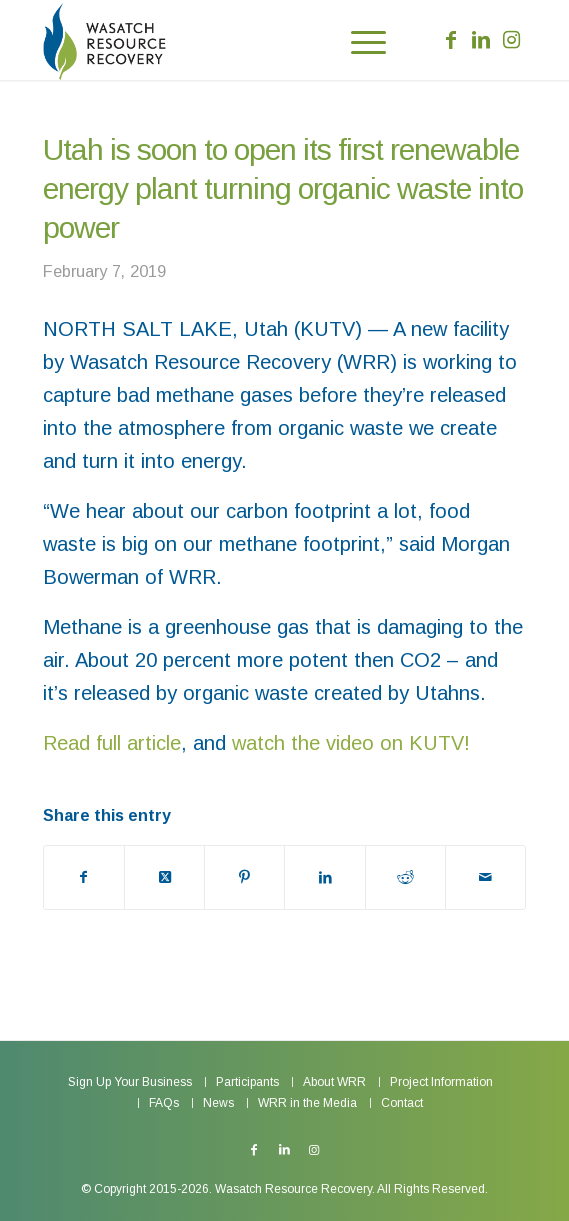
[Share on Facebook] (84, 877)
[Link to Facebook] (451, 40)
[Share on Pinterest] (244, 877)
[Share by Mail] (485, 877)
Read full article (112, 743)
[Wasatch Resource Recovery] (155, 40)
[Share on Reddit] (405, 877)
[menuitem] (358, 40)
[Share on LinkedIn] (324, 877)
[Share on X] (164, 877)
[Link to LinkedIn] (481, 40)
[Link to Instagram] (511, 40)
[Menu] (358, 40)
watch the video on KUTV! (351, 743)
